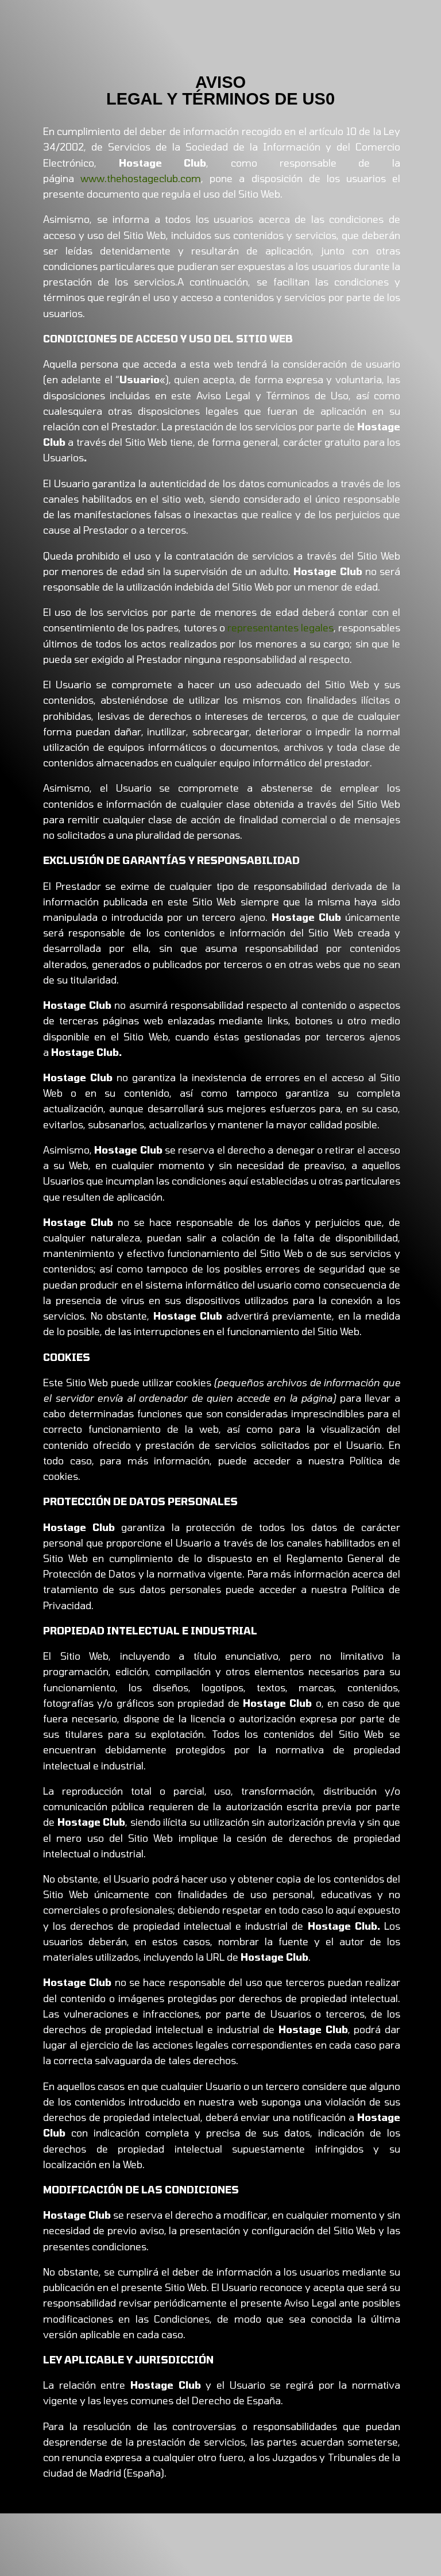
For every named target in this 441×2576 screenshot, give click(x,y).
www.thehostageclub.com (140, 178)
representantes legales (280, 627)
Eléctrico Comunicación (134, 2488)
